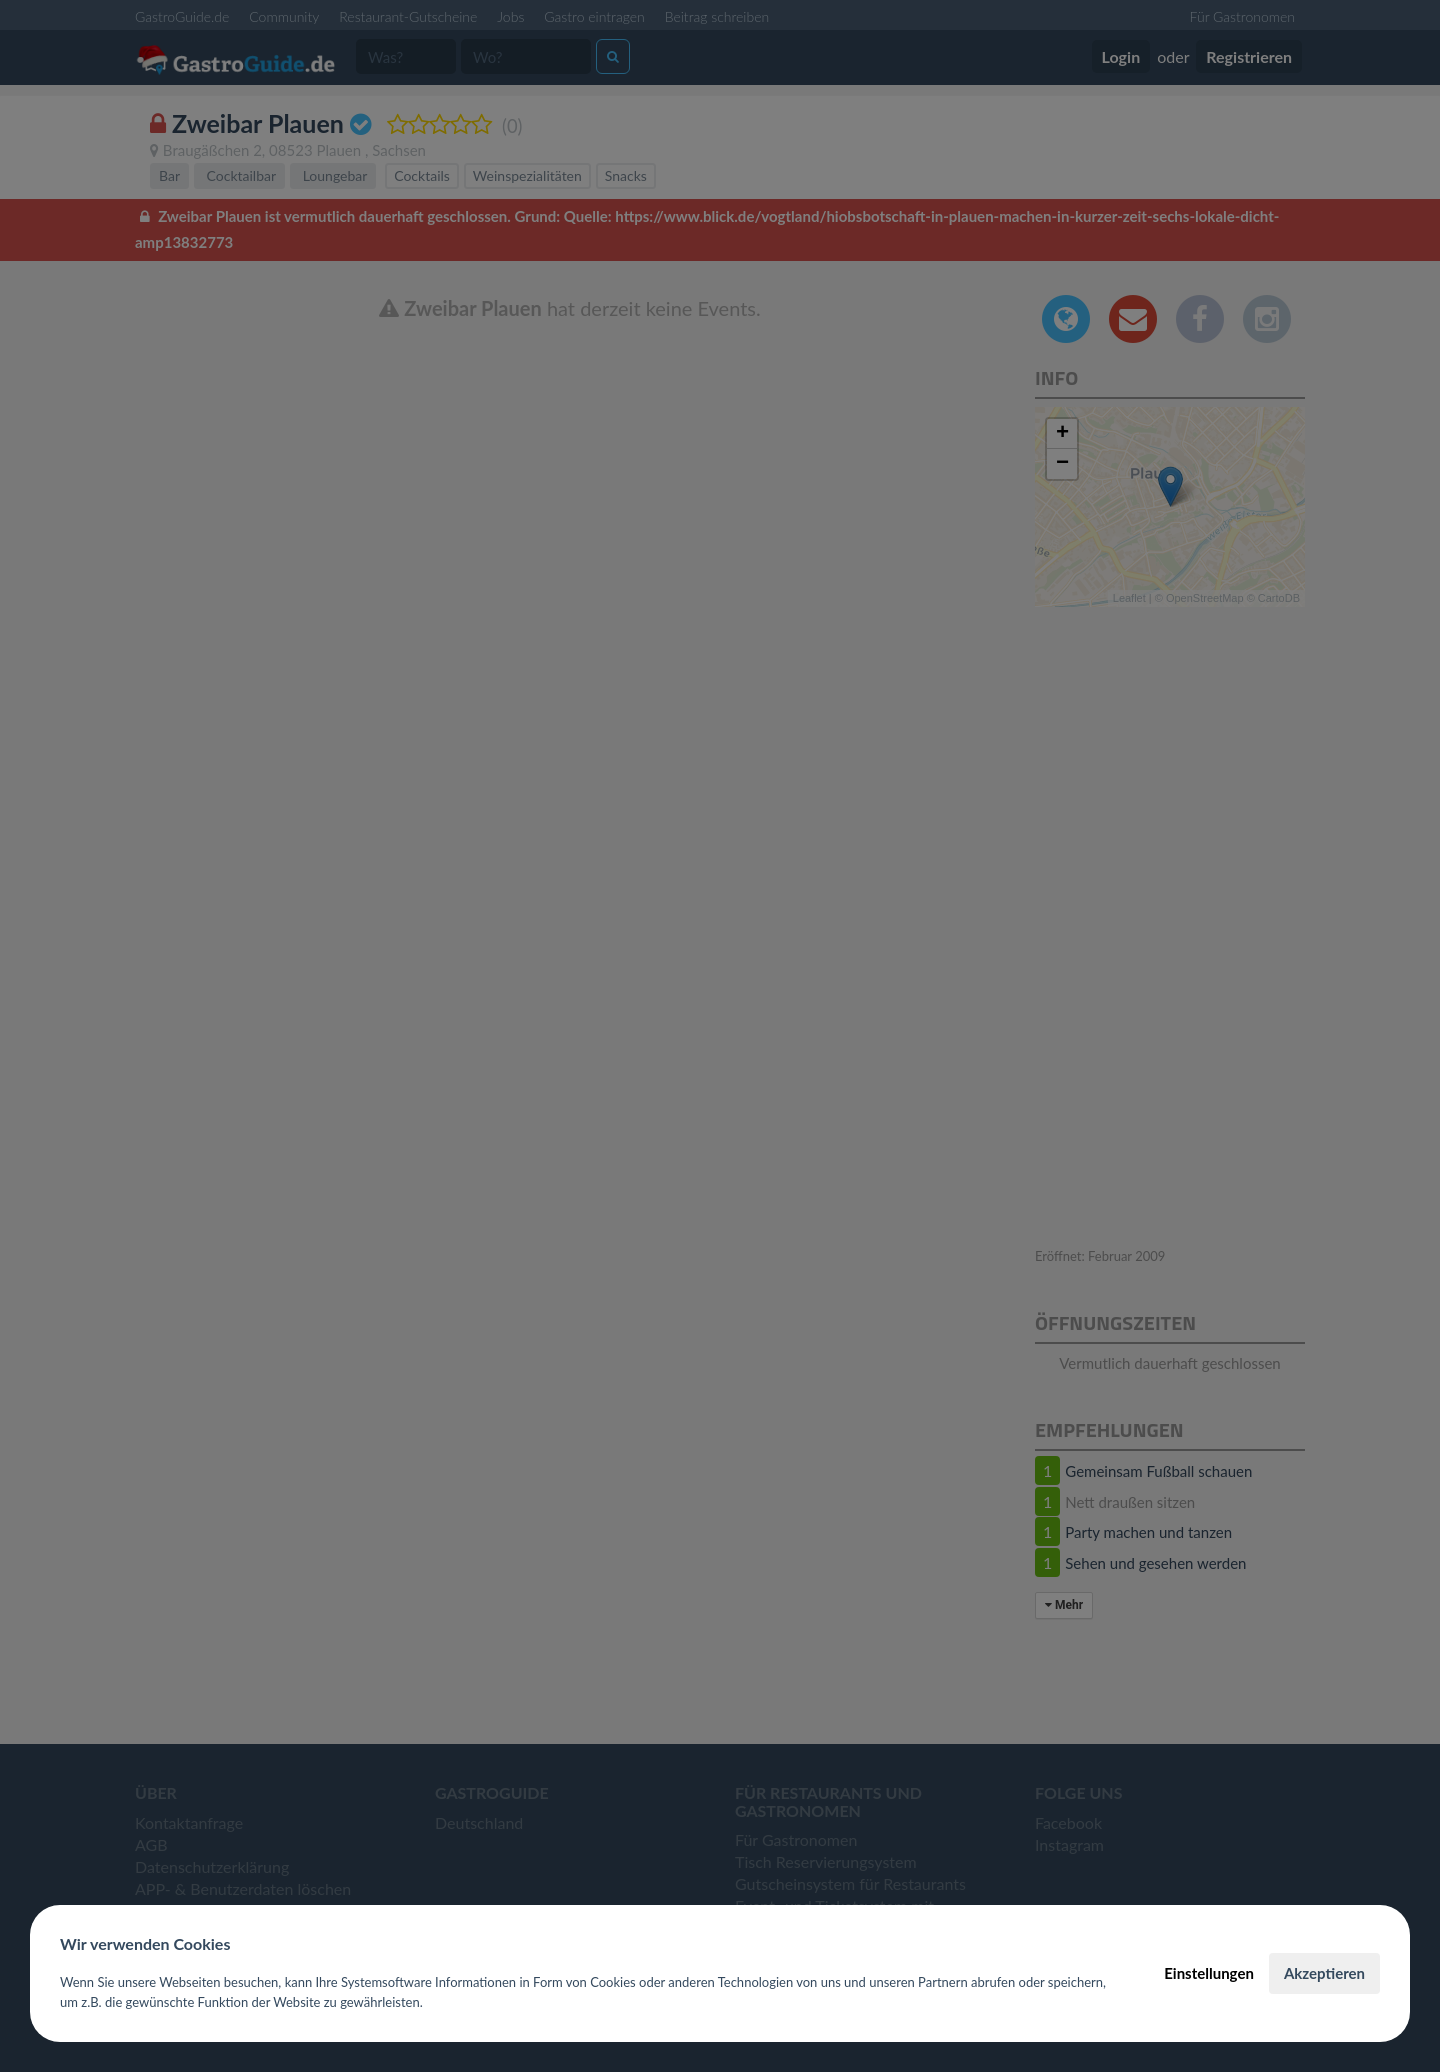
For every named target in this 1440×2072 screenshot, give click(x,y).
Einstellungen (1209, 1973)
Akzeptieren (1324, 1973)
